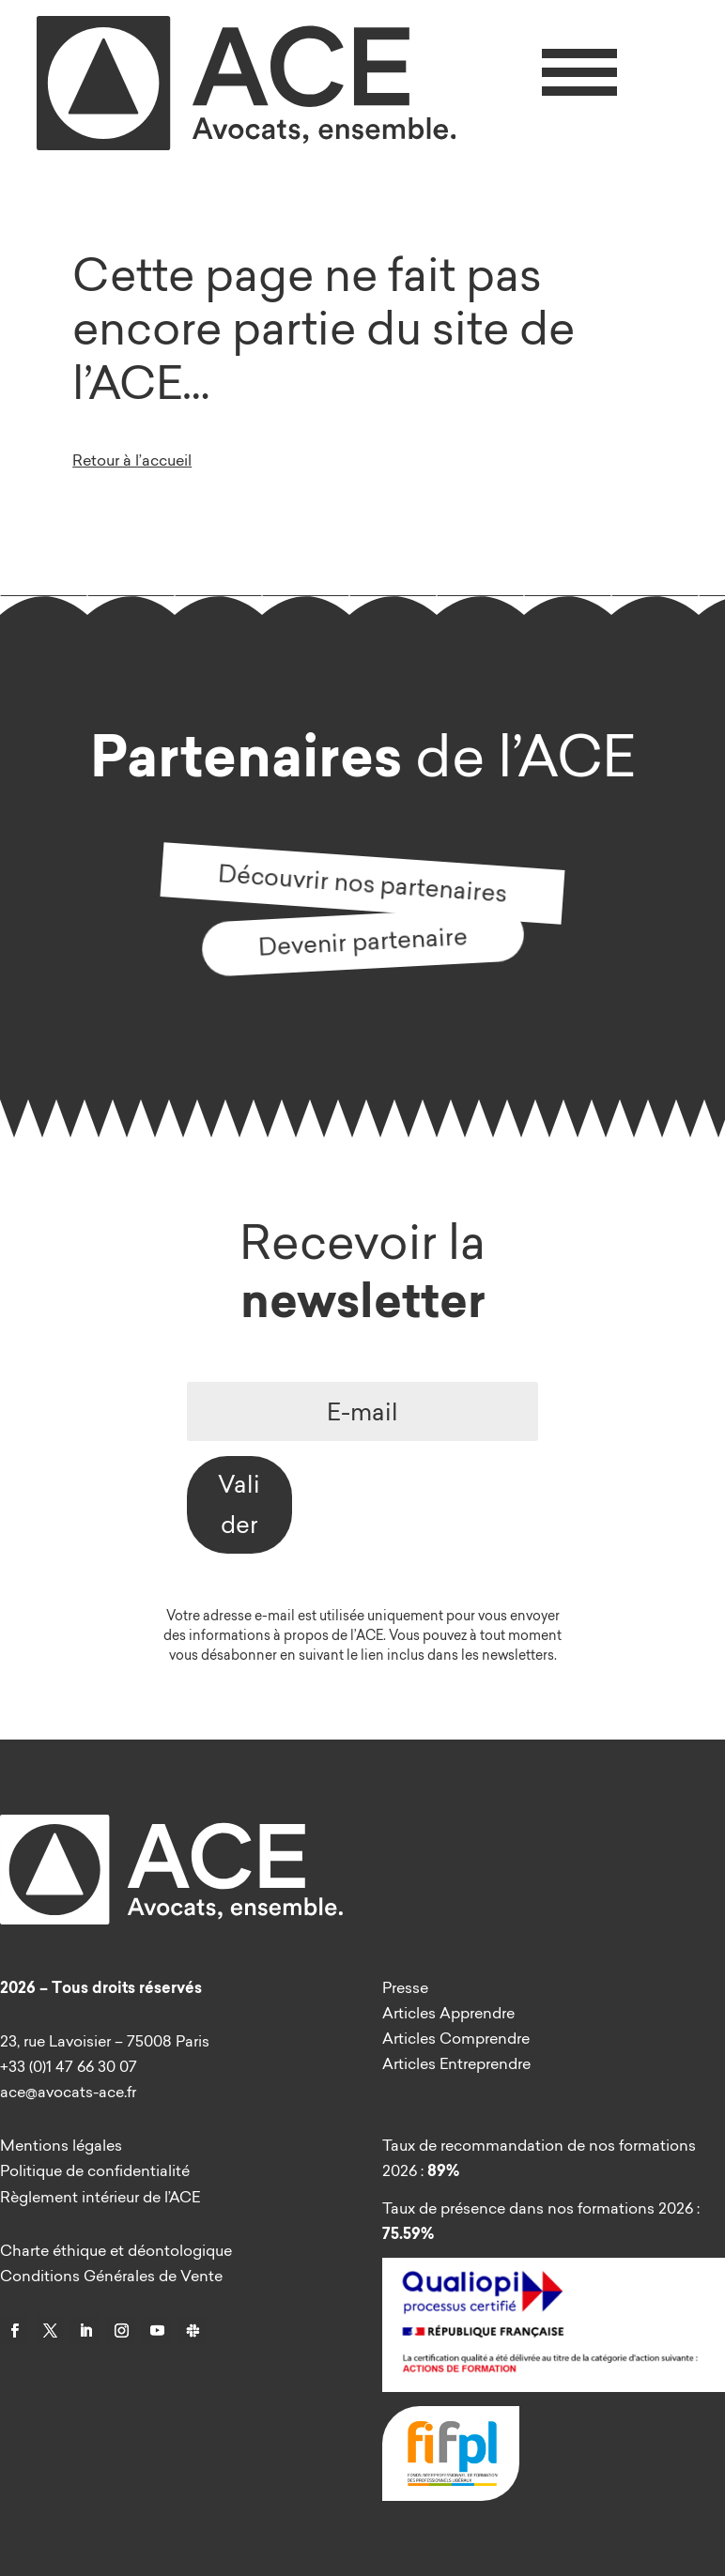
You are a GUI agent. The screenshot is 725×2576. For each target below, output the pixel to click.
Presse (405, 1987)
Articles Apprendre (448, 2012)
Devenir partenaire (363, 941)
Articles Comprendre (456, 2038)
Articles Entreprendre (456, 2063)
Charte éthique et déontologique (116, 2250)
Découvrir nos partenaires (362, 882)
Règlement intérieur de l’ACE (100, 2196)
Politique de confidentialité (95, 2170)
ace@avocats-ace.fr (68, 2091)
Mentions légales (61, 2145)
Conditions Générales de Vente (111, 2275)
